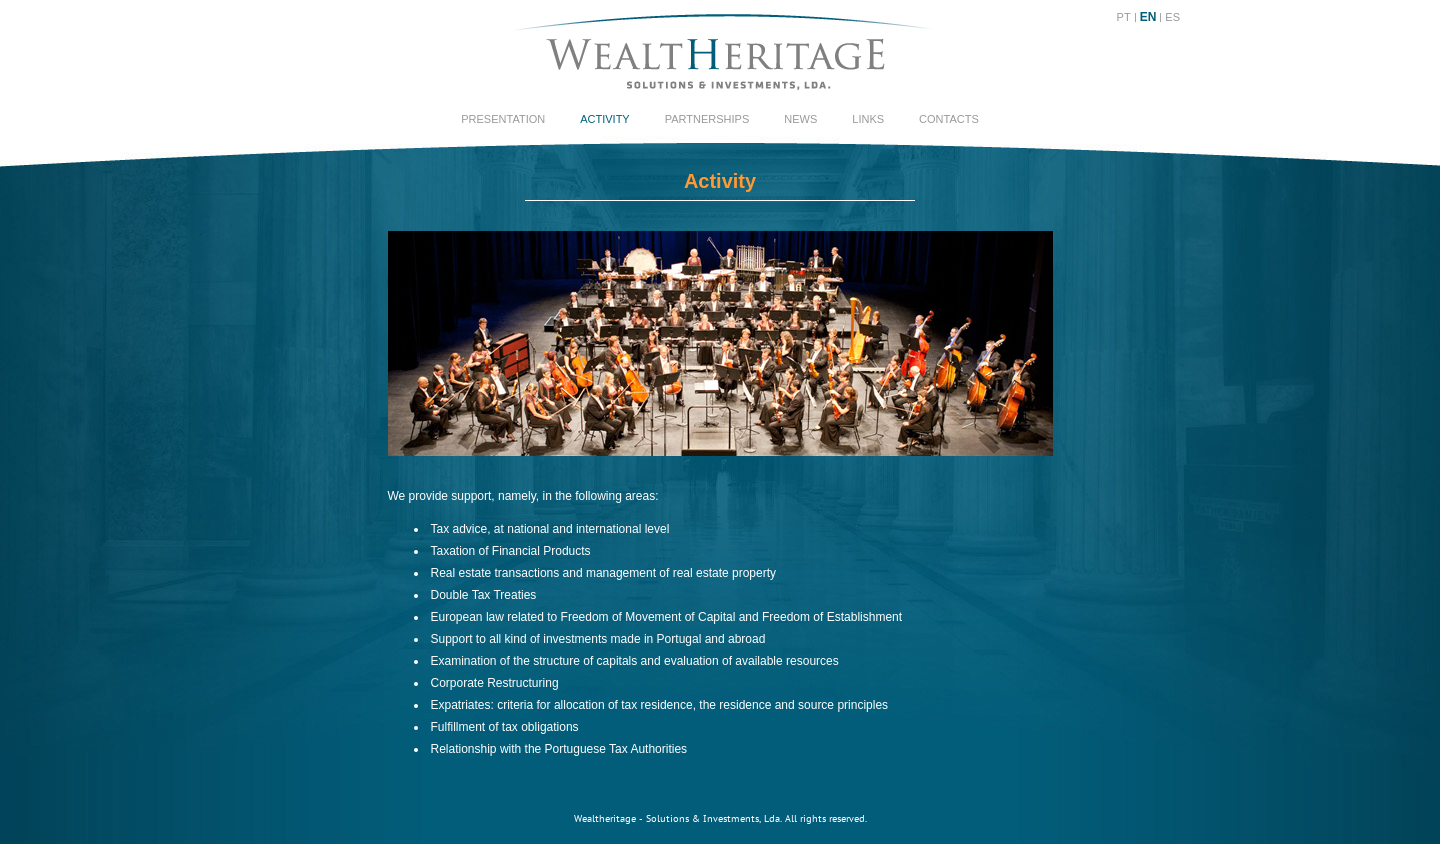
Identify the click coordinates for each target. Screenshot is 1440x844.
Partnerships (707, 119)
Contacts (949, 119)
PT (1124, 17)
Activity (605, 119)
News (800, 119)
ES (1172, 17)
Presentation (503, 119)
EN (1148, 17)
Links (868, 119)
